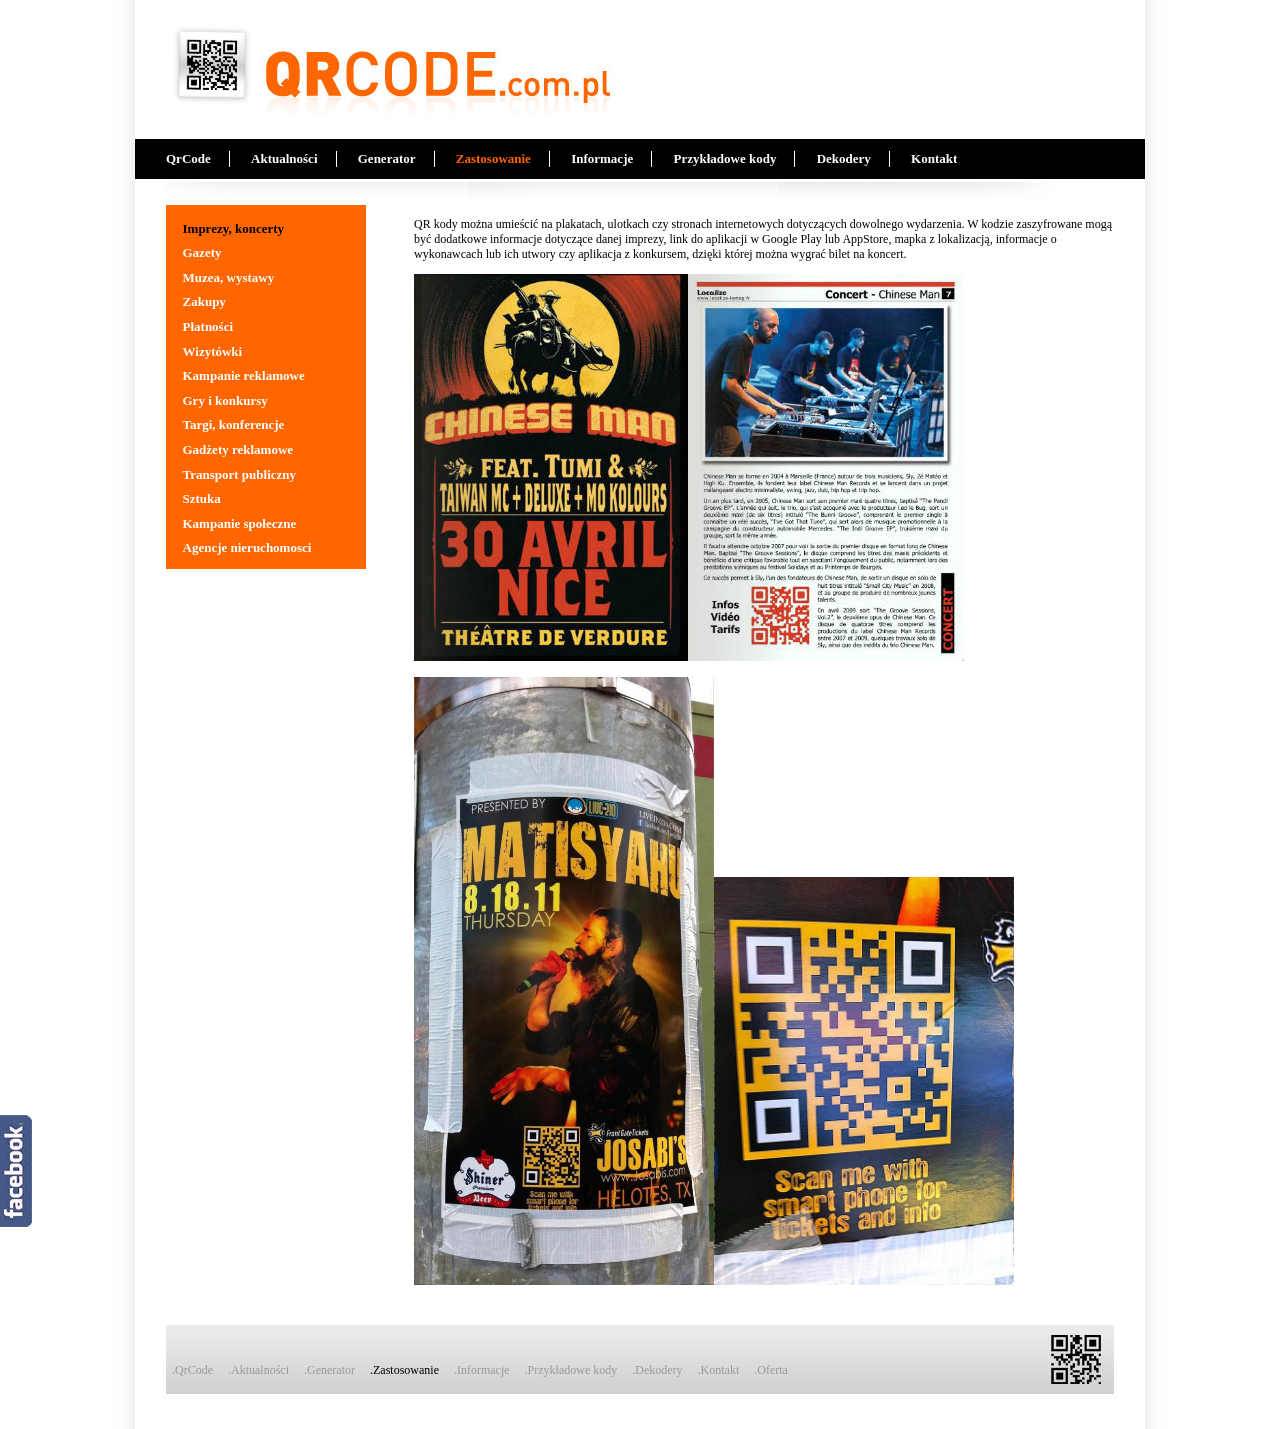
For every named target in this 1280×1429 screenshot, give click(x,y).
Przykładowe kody (724, 158)
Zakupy (204, 301)
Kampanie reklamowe (244, 375)
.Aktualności (258, 1370)
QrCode (188, 158)
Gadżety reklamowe (238, 449)
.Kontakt (719, 1370)
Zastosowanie (493, 158)
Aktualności (284, 158)
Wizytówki (213, 351)
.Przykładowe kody (571, 1370)
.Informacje (482, 1370)
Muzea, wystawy (229, 277)
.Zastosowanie (404, 1370)
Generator (387, 158)
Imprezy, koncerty (234, 228)
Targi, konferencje (234, 424)
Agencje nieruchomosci (247, 547)
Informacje (602, 158)
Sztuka (202, 498)
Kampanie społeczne (240, 523)
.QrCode (192, 1370)
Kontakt (934, 158)
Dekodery (844, 158)
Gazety (202, 252)
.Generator (329, 1370)
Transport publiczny (240, 474)
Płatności (208, 326)
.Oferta (771, 1370)
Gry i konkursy (225, 400)
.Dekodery (657, 1370)
